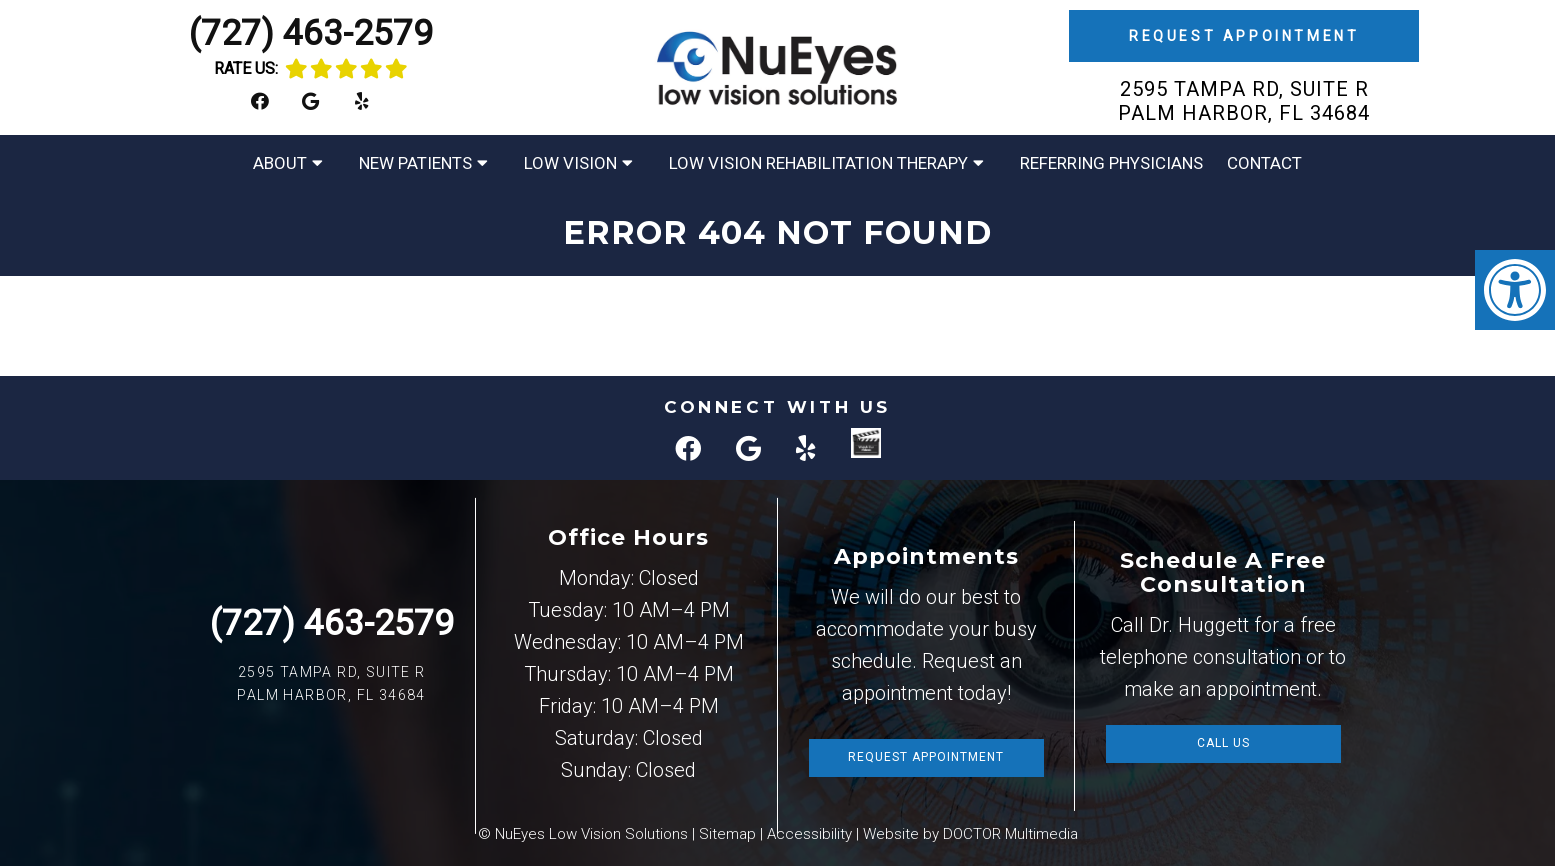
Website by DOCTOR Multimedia (970, 834)
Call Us (1223, 743)
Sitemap (727, 834)
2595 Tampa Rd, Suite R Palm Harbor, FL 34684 (1244, 101)
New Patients (415, 163)
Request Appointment (1244, 36)
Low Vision (570, 163)
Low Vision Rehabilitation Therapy (818, 163)
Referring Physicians (1111, 163)
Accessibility (809, 834)
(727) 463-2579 (311, 33)
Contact (1264, 163)
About (280, 163)
